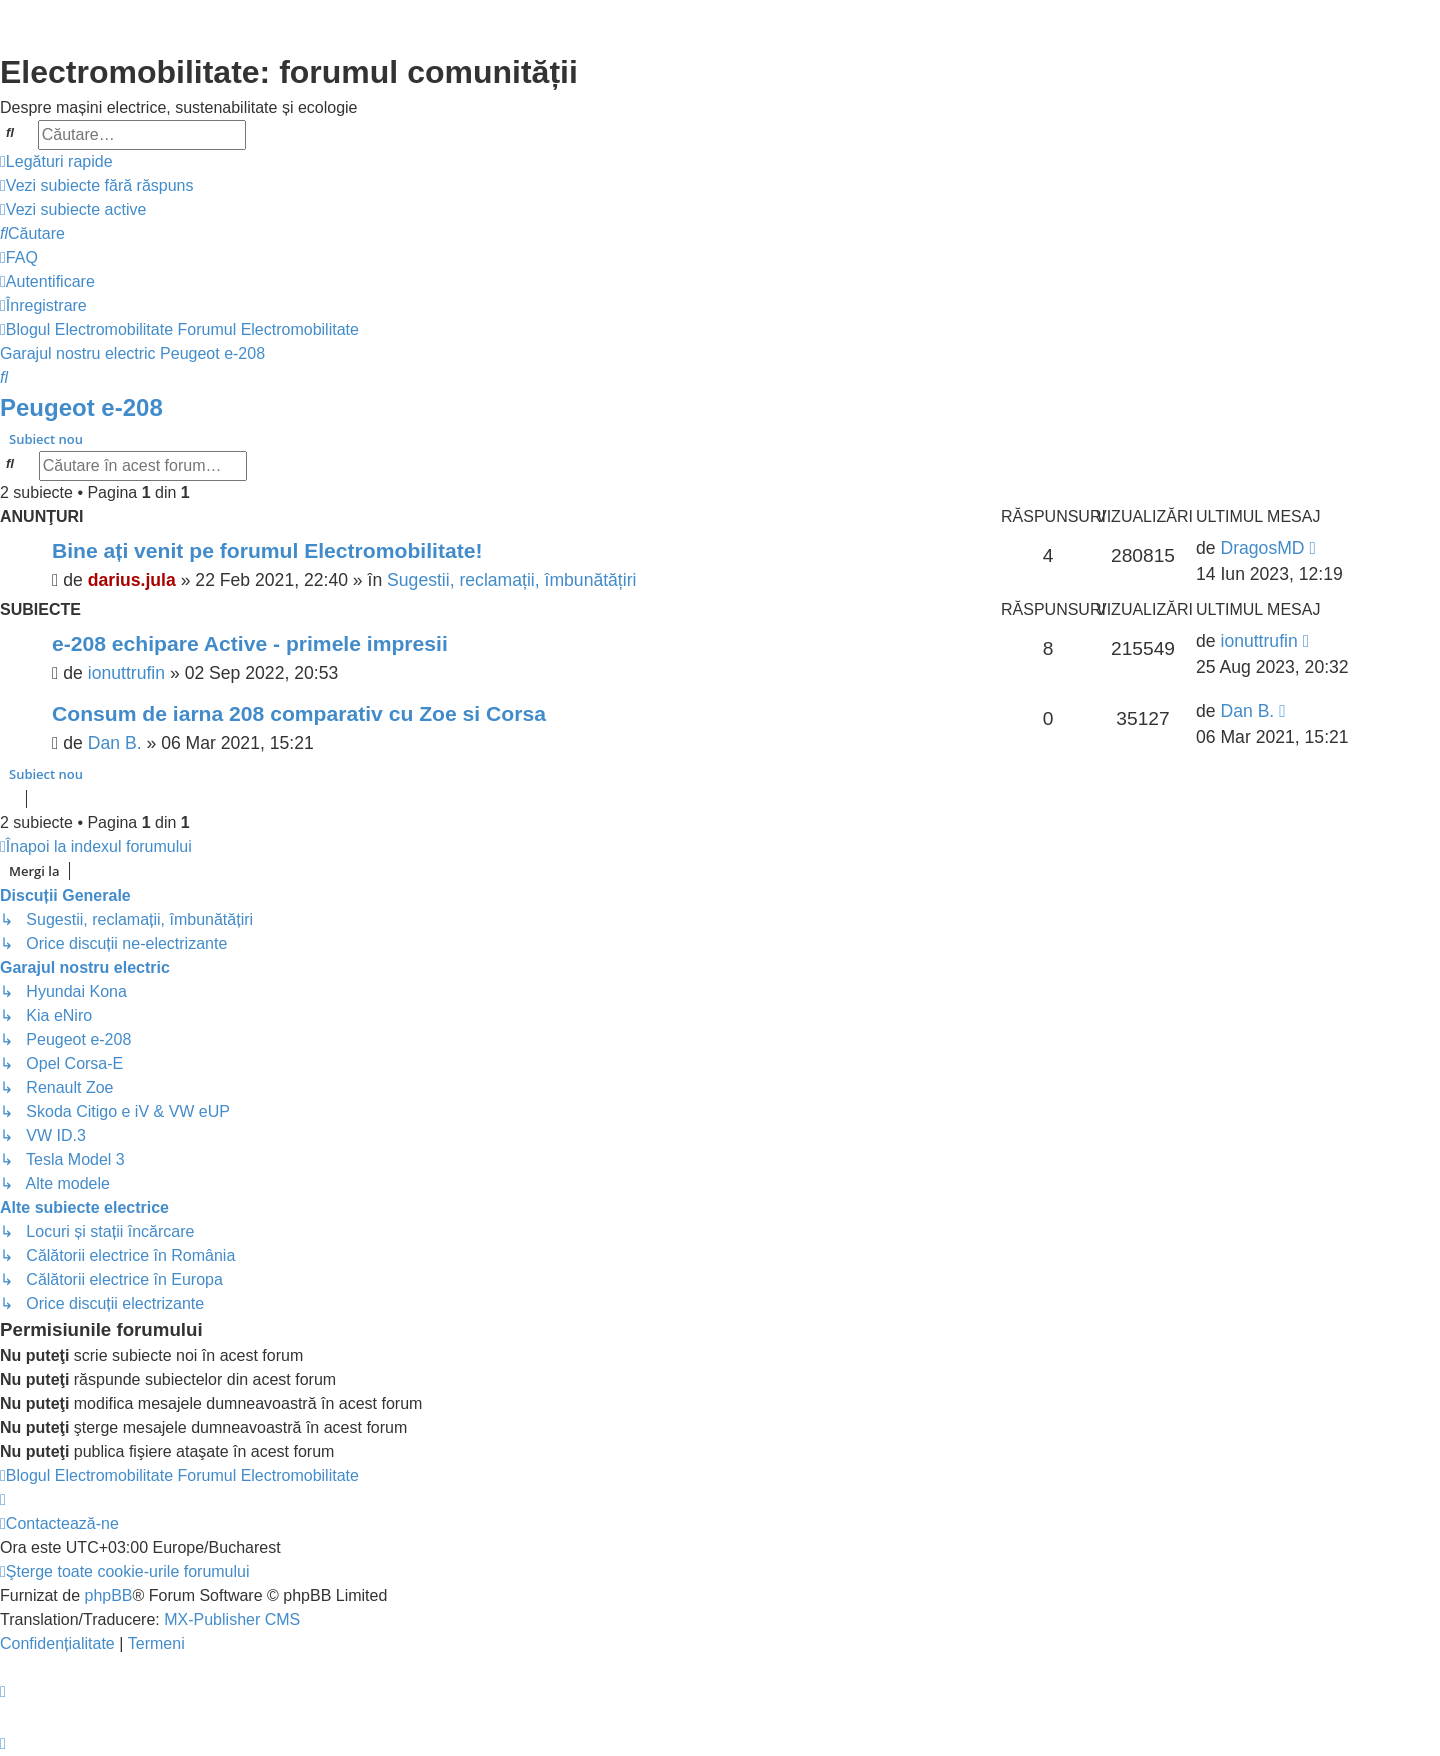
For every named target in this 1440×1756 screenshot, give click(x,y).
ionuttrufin (126, 673)
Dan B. (115, 743)
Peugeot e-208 (81, 407)
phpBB (108, 1595)
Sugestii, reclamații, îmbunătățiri (511, 580)
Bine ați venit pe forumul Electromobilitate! (267, 550)
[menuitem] (97, 186)
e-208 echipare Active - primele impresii (250, 643)
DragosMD (1262, 548)
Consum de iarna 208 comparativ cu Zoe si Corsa (299, 713)
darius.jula (132, 580)
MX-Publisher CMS (232, 1619)
